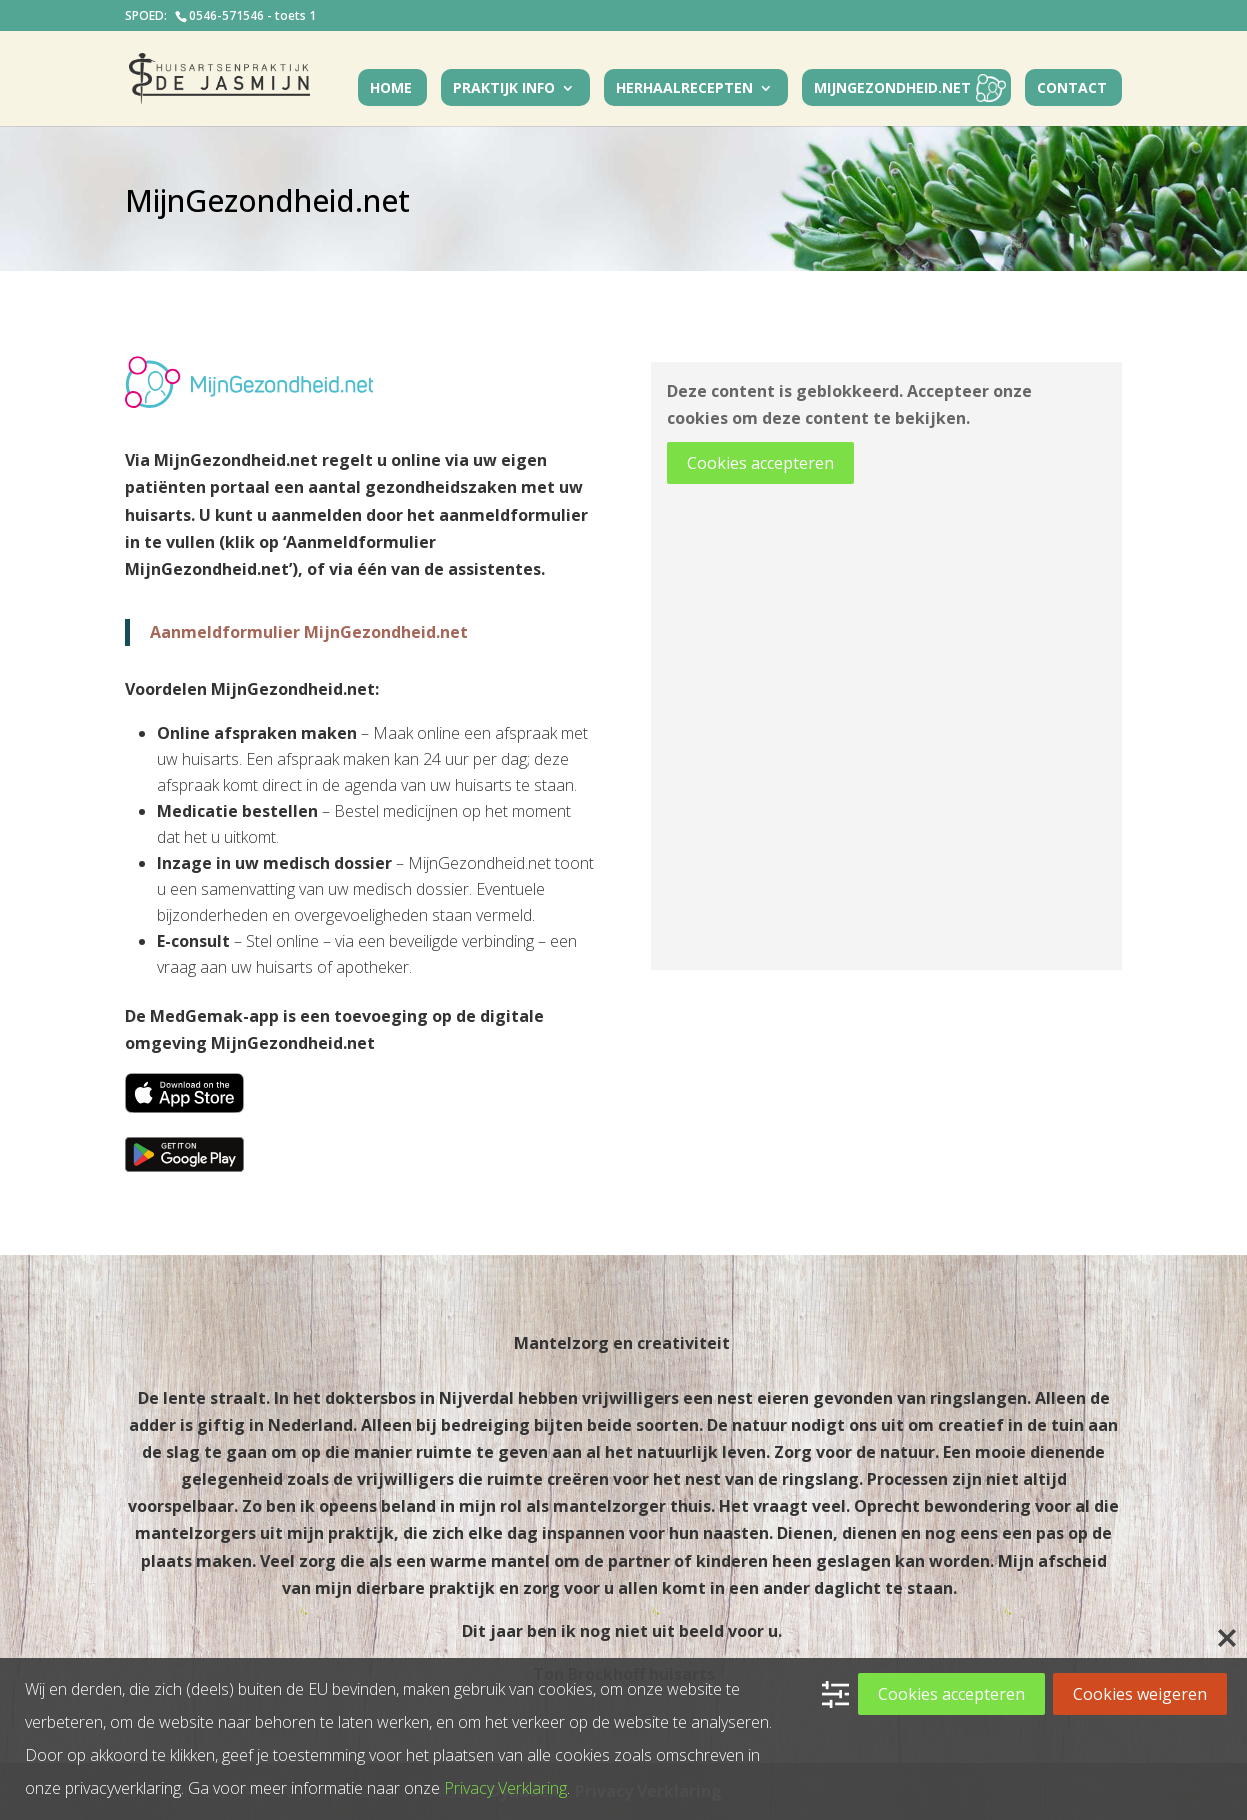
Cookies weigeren (1140, 1694)
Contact (1072, 89)
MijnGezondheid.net (892, 89)
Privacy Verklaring (505, 1788)
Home (391, 89)
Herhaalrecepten (684, 89)
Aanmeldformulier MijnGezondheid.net (309, 632)
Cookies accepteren (760, 463)
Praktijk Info (504, 89)
